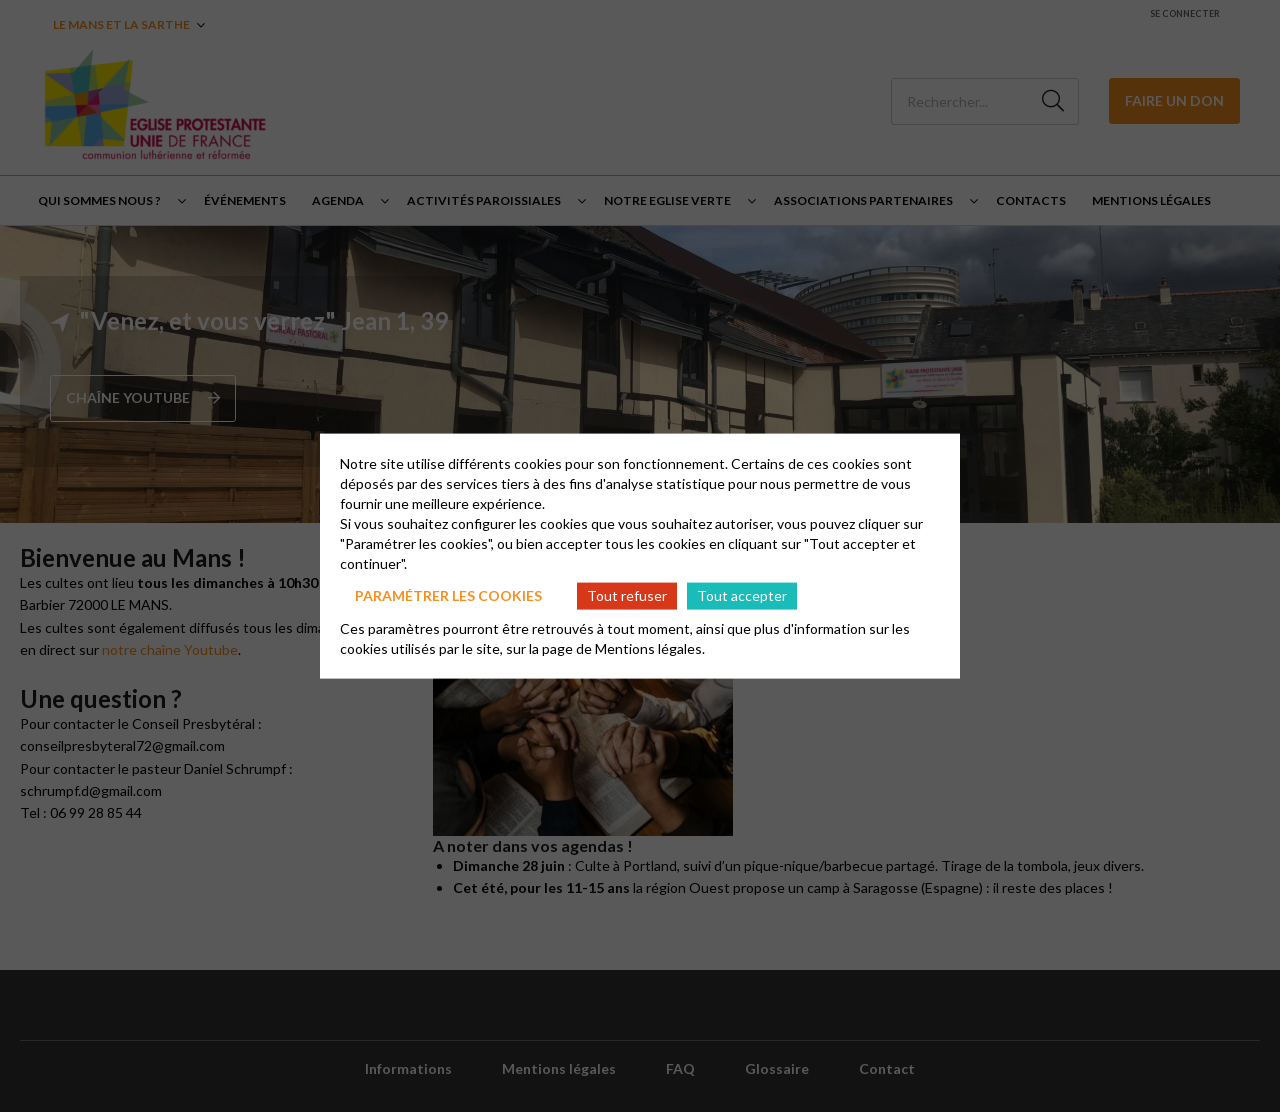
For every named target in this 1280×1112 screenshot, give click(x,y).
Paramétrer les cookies (448, 595)
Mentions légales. (650, 647)
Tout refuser (627, 595)
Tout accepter (742, 595)
